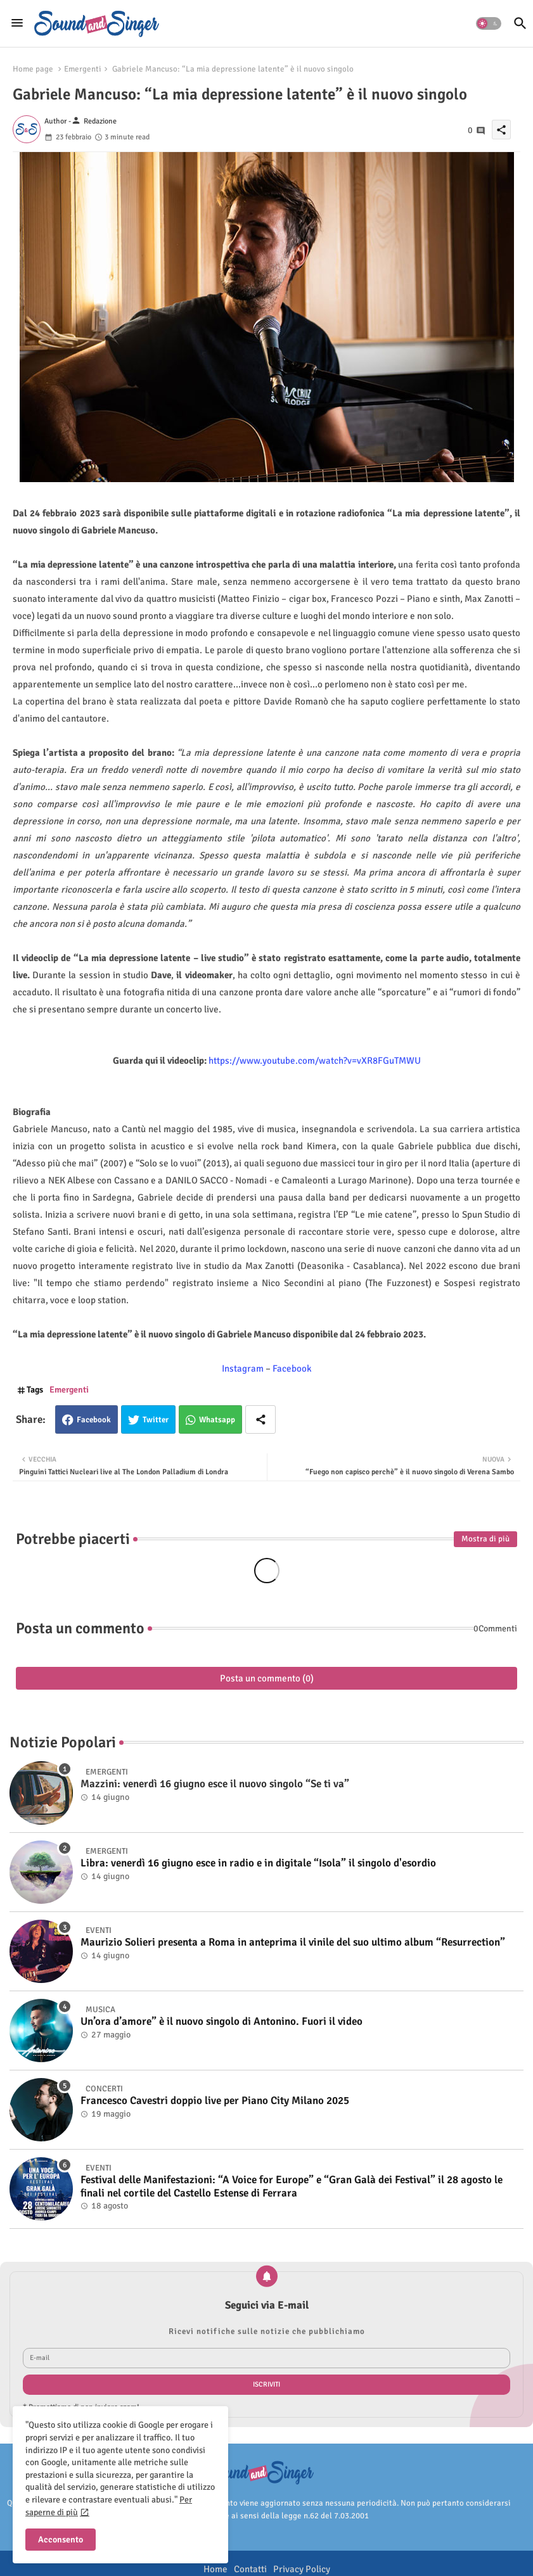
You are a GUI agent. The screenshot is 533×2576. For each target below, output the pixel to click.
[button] (488, 23)
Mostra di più (485, 1539)
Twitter (156, 1420)
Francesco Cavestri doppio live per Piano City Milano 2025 (214, 2101)
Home (215, 2569)
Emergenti (82, 69)
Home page (33, 69)
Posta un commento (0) (267, 1678)
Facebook (94, 1420)
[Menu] (17, 23)
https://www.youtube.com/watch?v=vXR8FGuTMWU (315, 1060)
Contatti (250, 2569)
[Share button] (260, 1419)
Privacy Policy (301, 2569)
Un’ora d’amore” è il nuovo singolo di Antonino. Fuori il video (221, 2021)
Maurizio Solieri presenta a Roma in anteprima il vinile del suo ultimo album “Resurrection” (292, 1942)
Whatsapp (217, 1420)
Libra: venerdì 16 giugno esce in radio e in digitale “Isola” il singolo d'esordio (258, 1863)
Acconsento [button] (60, 2539)
